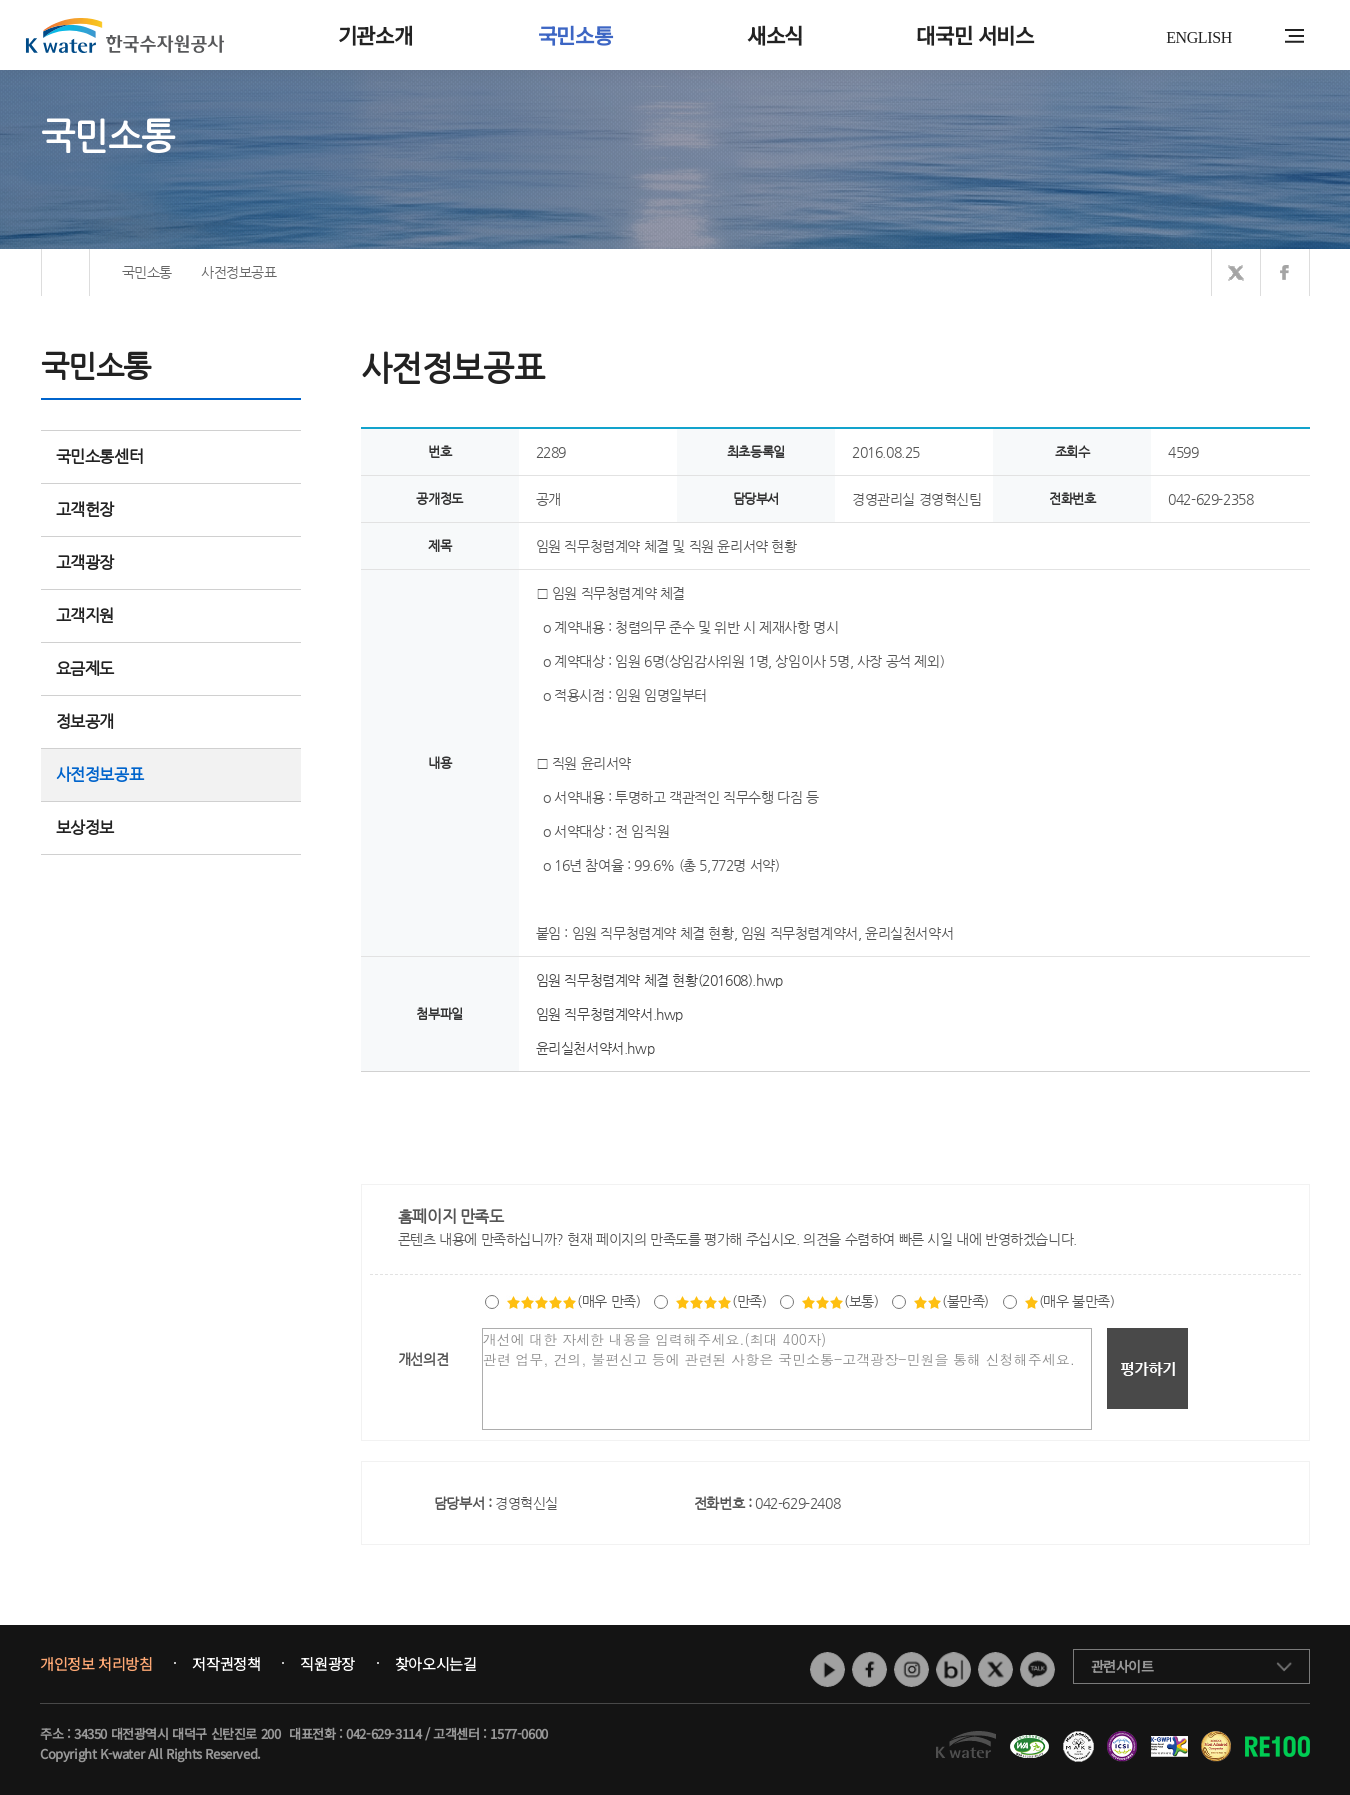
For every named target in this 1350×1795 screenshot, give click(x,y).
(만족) (720, 1301)
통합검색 (1263, 36)
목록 (1288, 1112)
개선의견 (423, 1359)
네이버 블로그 (953, 1669)
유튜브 (827, 1669)
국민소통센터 (100, 456)
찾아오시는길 (436, 1664)
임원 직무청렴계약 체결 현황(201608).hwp (659, 980)
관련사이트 (1122, 1666)
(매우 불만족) (1069, 1301)
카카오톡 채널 (1037, 1669)
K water (125, 35)
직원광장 (327, 1664)
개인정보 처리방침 (96, 1664)
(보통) (839, 1301)
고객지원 (171, 615)
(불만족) (951, 1301)
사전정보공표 (100, 774)
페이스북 (869, 1669)
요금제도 (171, 668)
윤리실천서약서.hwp (595, 1048)
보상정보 (171, 827)
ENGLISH (1199, 37)
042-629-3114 (383, 1733)
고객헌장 (171, 509)
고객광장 (171, 562)
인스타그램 (911, 1669)
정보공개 (171, 721)
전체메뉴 (1294, 36)
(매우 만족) (573, 1301)
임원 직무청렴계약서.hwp (609, 1014)
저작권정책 (226, 1664)
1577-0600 (518, 1733)
